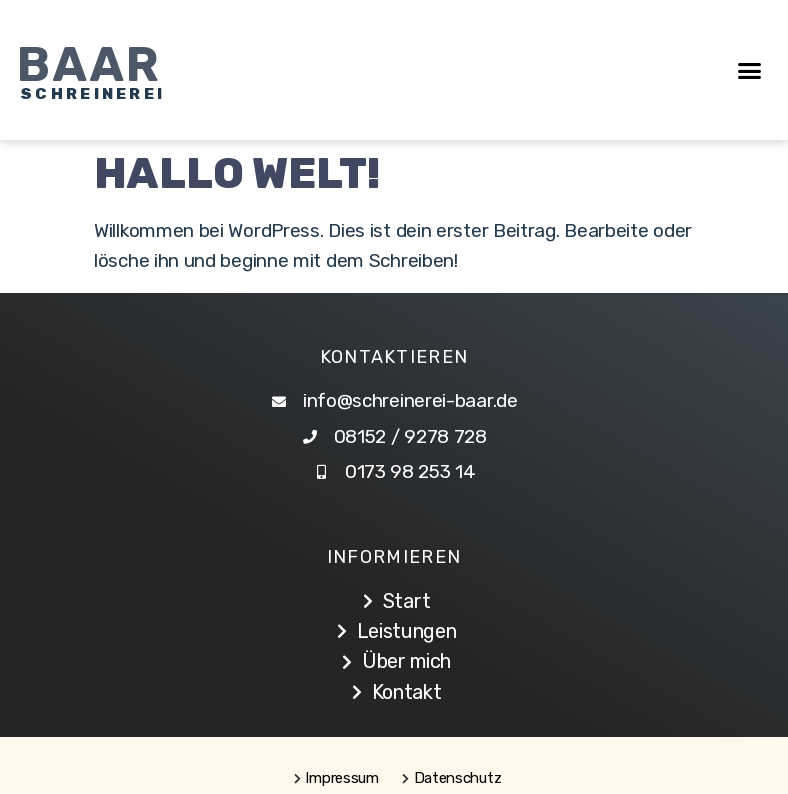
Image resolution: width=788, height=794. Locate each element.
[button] (749, 70)
